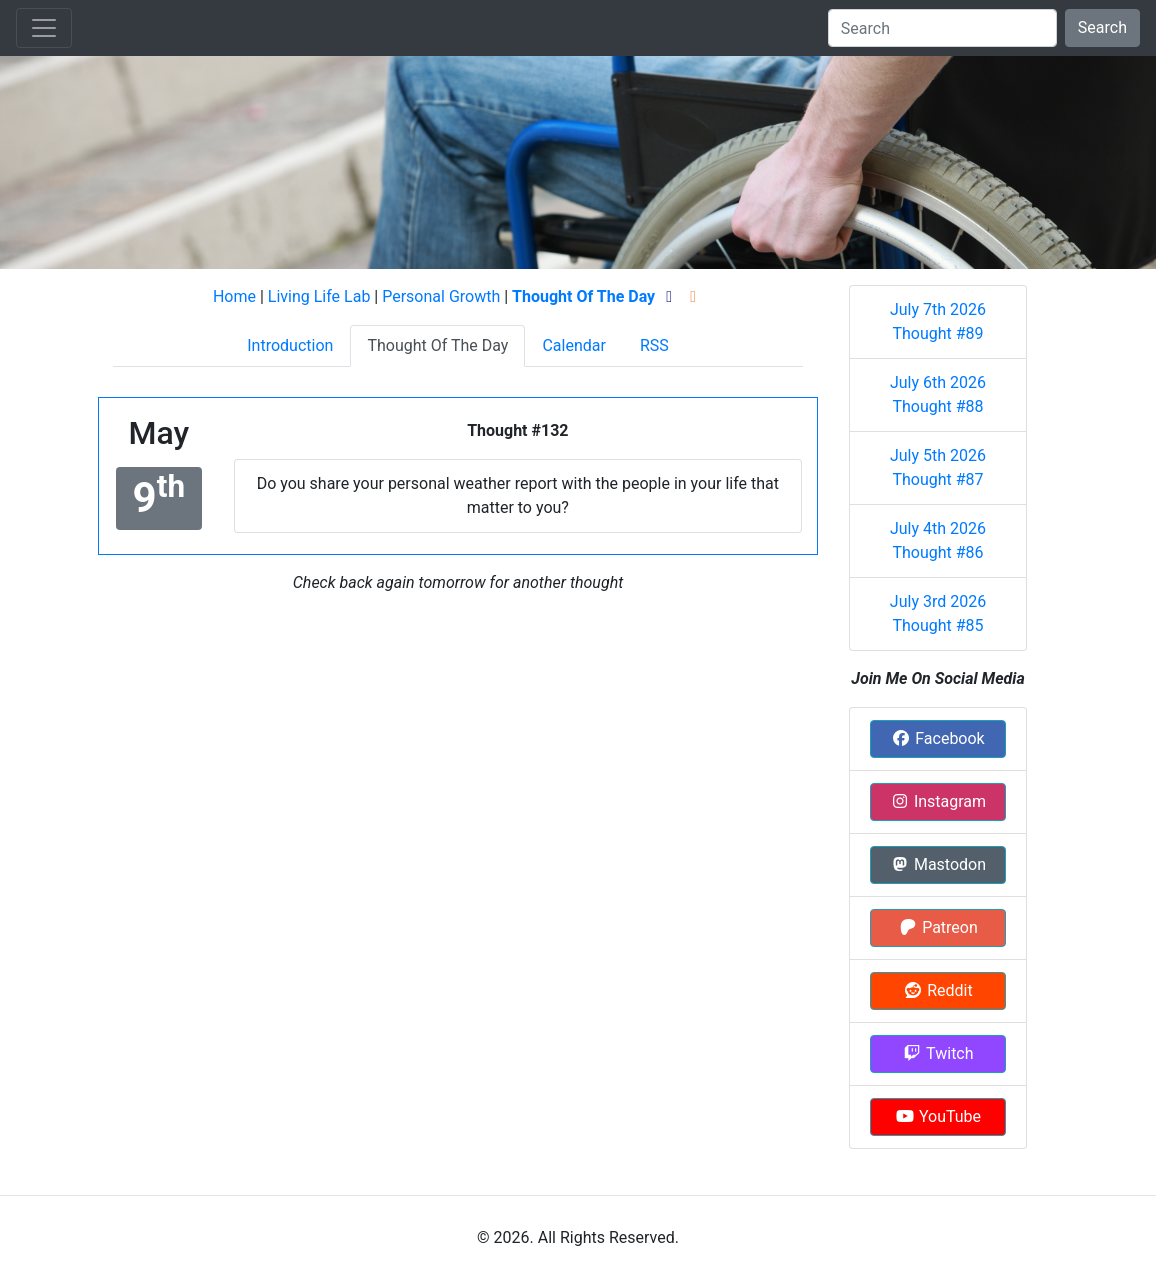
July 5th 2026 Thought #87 (938, 467)
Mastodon (938, 864)
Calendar (573, 345)
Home (234, 296)
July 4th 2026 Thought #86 (938, 540)
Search (1102, 27)
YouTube (938, 1116)
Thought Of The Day (437, 345)
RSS (654, 345)
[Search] (942, 28)
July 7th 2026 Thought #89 (938, 321)
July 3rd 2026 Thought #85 (938, 613)
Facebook (937, 738)
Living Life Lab (319, 296)
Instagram (938, 801)
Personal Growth (441, 296)
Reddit (937, 990)
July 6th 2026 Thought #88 (938, 394)
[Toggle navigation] (44, 28)
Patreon (938, 927)
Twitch (937, 1053)
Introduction (290, 345)
